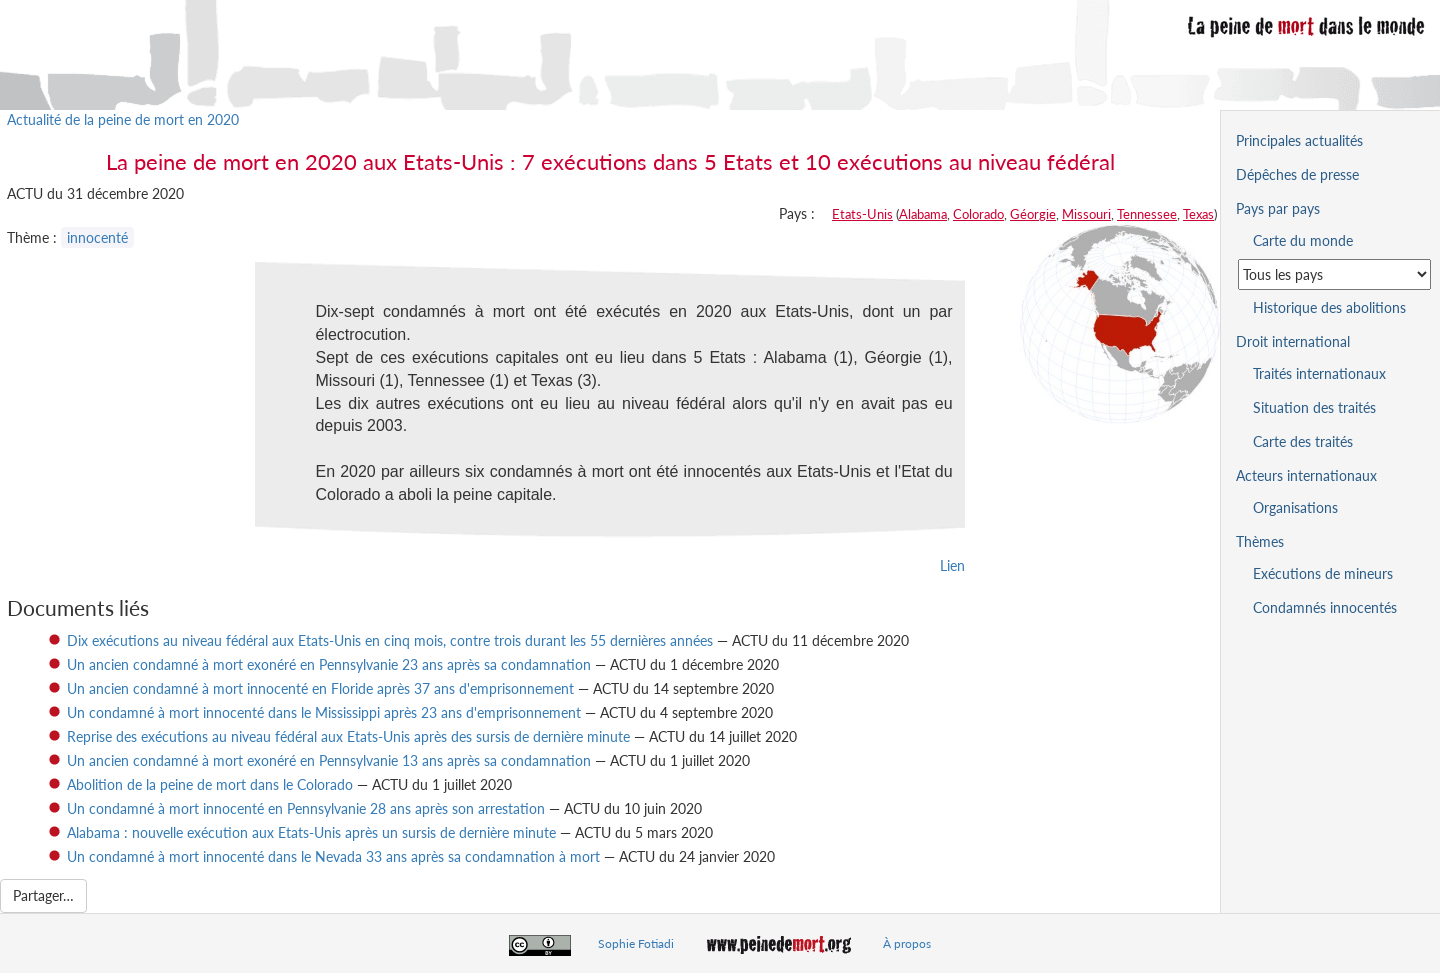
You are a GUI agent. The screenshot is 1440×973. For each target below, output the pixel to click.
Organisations (1295, 507)
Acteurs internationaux (1306, 475)
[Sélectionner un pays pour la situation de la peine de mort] (1334, 274)
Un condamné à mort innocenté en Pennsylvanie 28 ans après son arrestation (306, 808)
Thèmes (1260, 541)
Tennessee (1147, 214)
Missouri (1086, 214)
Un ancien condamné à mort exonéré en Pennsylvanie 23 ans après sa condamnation (329, 664)
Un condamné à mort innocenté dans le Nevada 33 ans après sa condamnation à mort (335, 856)
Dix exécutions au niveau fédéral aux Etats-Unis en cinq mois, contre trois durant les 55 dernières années (390, 640)
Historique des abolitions (1329, 307)
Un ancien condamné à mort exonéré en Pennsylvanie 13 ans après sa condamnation (329, 760)
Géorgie (1033, 214)
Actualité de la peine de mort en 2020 (123, 119)
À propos (907, 943)
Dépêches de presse (1297, 174)
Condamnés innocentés (1325, 607)
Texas (1198, 214)
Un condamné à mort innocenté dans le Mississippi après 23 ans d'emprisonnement (324, 712)
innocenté (97, 237)
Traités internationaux (1319, 373)
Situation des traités (1314, 407)
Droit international (1293, 341)
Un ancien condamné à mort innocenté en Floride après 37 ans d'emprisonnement (320, 688)
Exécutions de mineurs (1323, 573)
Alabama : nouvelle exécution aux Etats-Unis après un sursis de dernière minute (311, 832)
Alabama (923, 214)
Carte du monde (1303, 240)
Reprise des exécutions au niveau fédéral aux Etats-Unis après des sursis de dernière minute (348, 736)
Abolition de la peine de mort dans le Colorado (210, 784)
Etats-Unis (862, 214)
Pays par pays (1278, 208)
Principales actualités (1299, 140)
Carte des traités (1303, 441)
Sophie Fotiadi (636, 943)
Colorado (978, 214)
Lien (952, 565)
